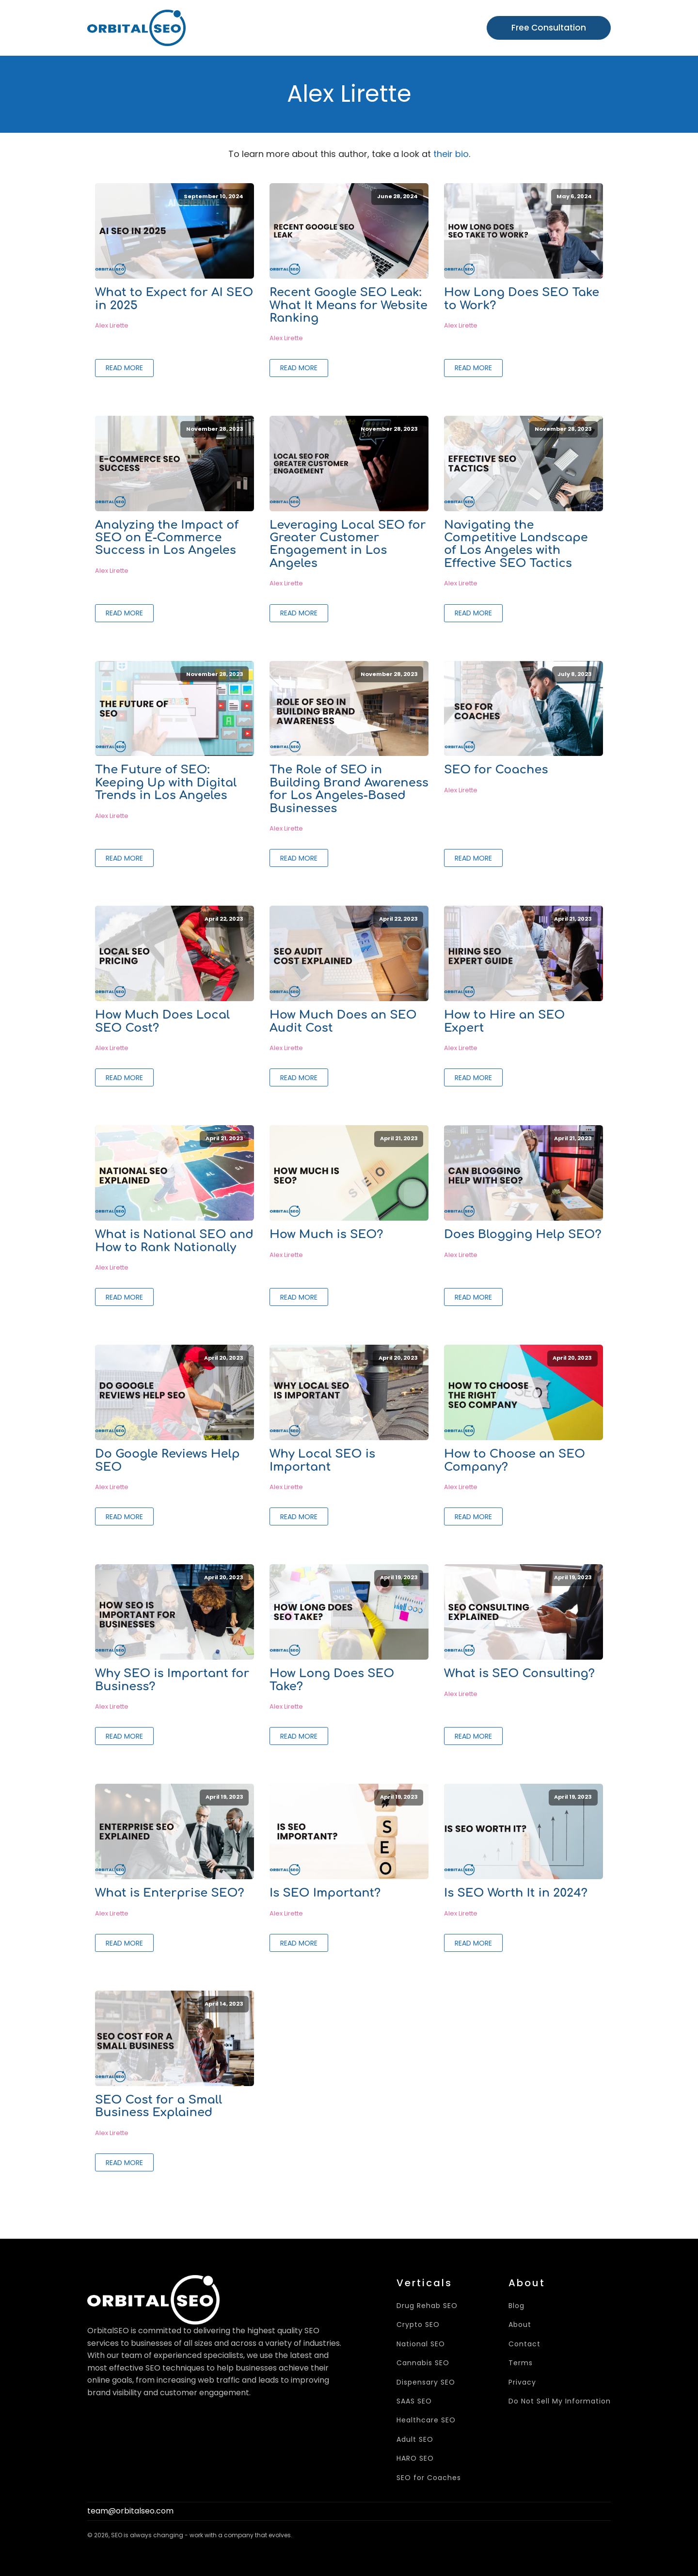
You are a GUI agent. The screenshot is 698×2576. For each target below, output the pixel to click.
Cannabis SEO (423, 2363)
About (519, 2324)
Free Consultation (548, 27)
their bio (451, 154)
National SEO (421, 2344)
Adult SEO (415, 2439)
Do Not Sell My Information (559, 2401)
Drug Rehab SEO (427, 2305)
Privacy (522, 2382)
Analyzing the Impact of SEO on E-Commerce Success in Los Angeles (166, 538)
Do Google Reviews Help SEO (167, 1460)
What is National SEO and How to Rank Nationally (174, 1241)
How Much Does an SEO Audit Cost (343, 1021)
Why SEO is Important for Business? (172, 1680)
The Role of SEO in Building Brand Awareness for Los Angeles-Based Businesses (349, 789)
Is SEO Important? (325, 1893)
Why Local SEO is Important (322, 1460)
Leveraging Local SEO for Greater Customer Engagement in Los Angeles (348, 544)
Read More (124, 368)
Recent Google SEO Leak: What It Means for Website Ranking (349, 305)
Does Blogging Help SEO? (523, 1234)
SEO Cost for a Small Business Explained (158, 2106)
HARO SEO (415, 2458)
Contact (524, 2344)
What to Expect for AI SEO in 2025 (174, 299)
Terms (520, 2363)
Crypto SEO (418, 2324)
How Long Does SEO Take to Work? (521, 299)
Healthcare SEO (426, 2420)
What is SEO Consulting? (519, 1673)
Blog (516, 2305)
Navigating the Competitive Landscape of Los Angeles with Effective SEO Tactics (516, 544)
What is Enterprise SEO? (169, 1893)
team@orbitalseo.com (130, 2510)
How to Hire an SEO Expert (504, 1021)
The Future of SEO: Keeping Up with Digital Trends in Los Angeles (166, 783)
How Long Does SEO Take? (332, 1680)
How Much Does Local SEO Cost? (162, 1021)
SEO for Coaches (496, 770)
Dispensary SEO (426, 2382)
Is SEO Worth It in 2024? (515, 1893)
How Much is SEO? (326, 1234)
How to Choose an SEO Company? (514, 1460)
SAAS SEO (414, 2401)
